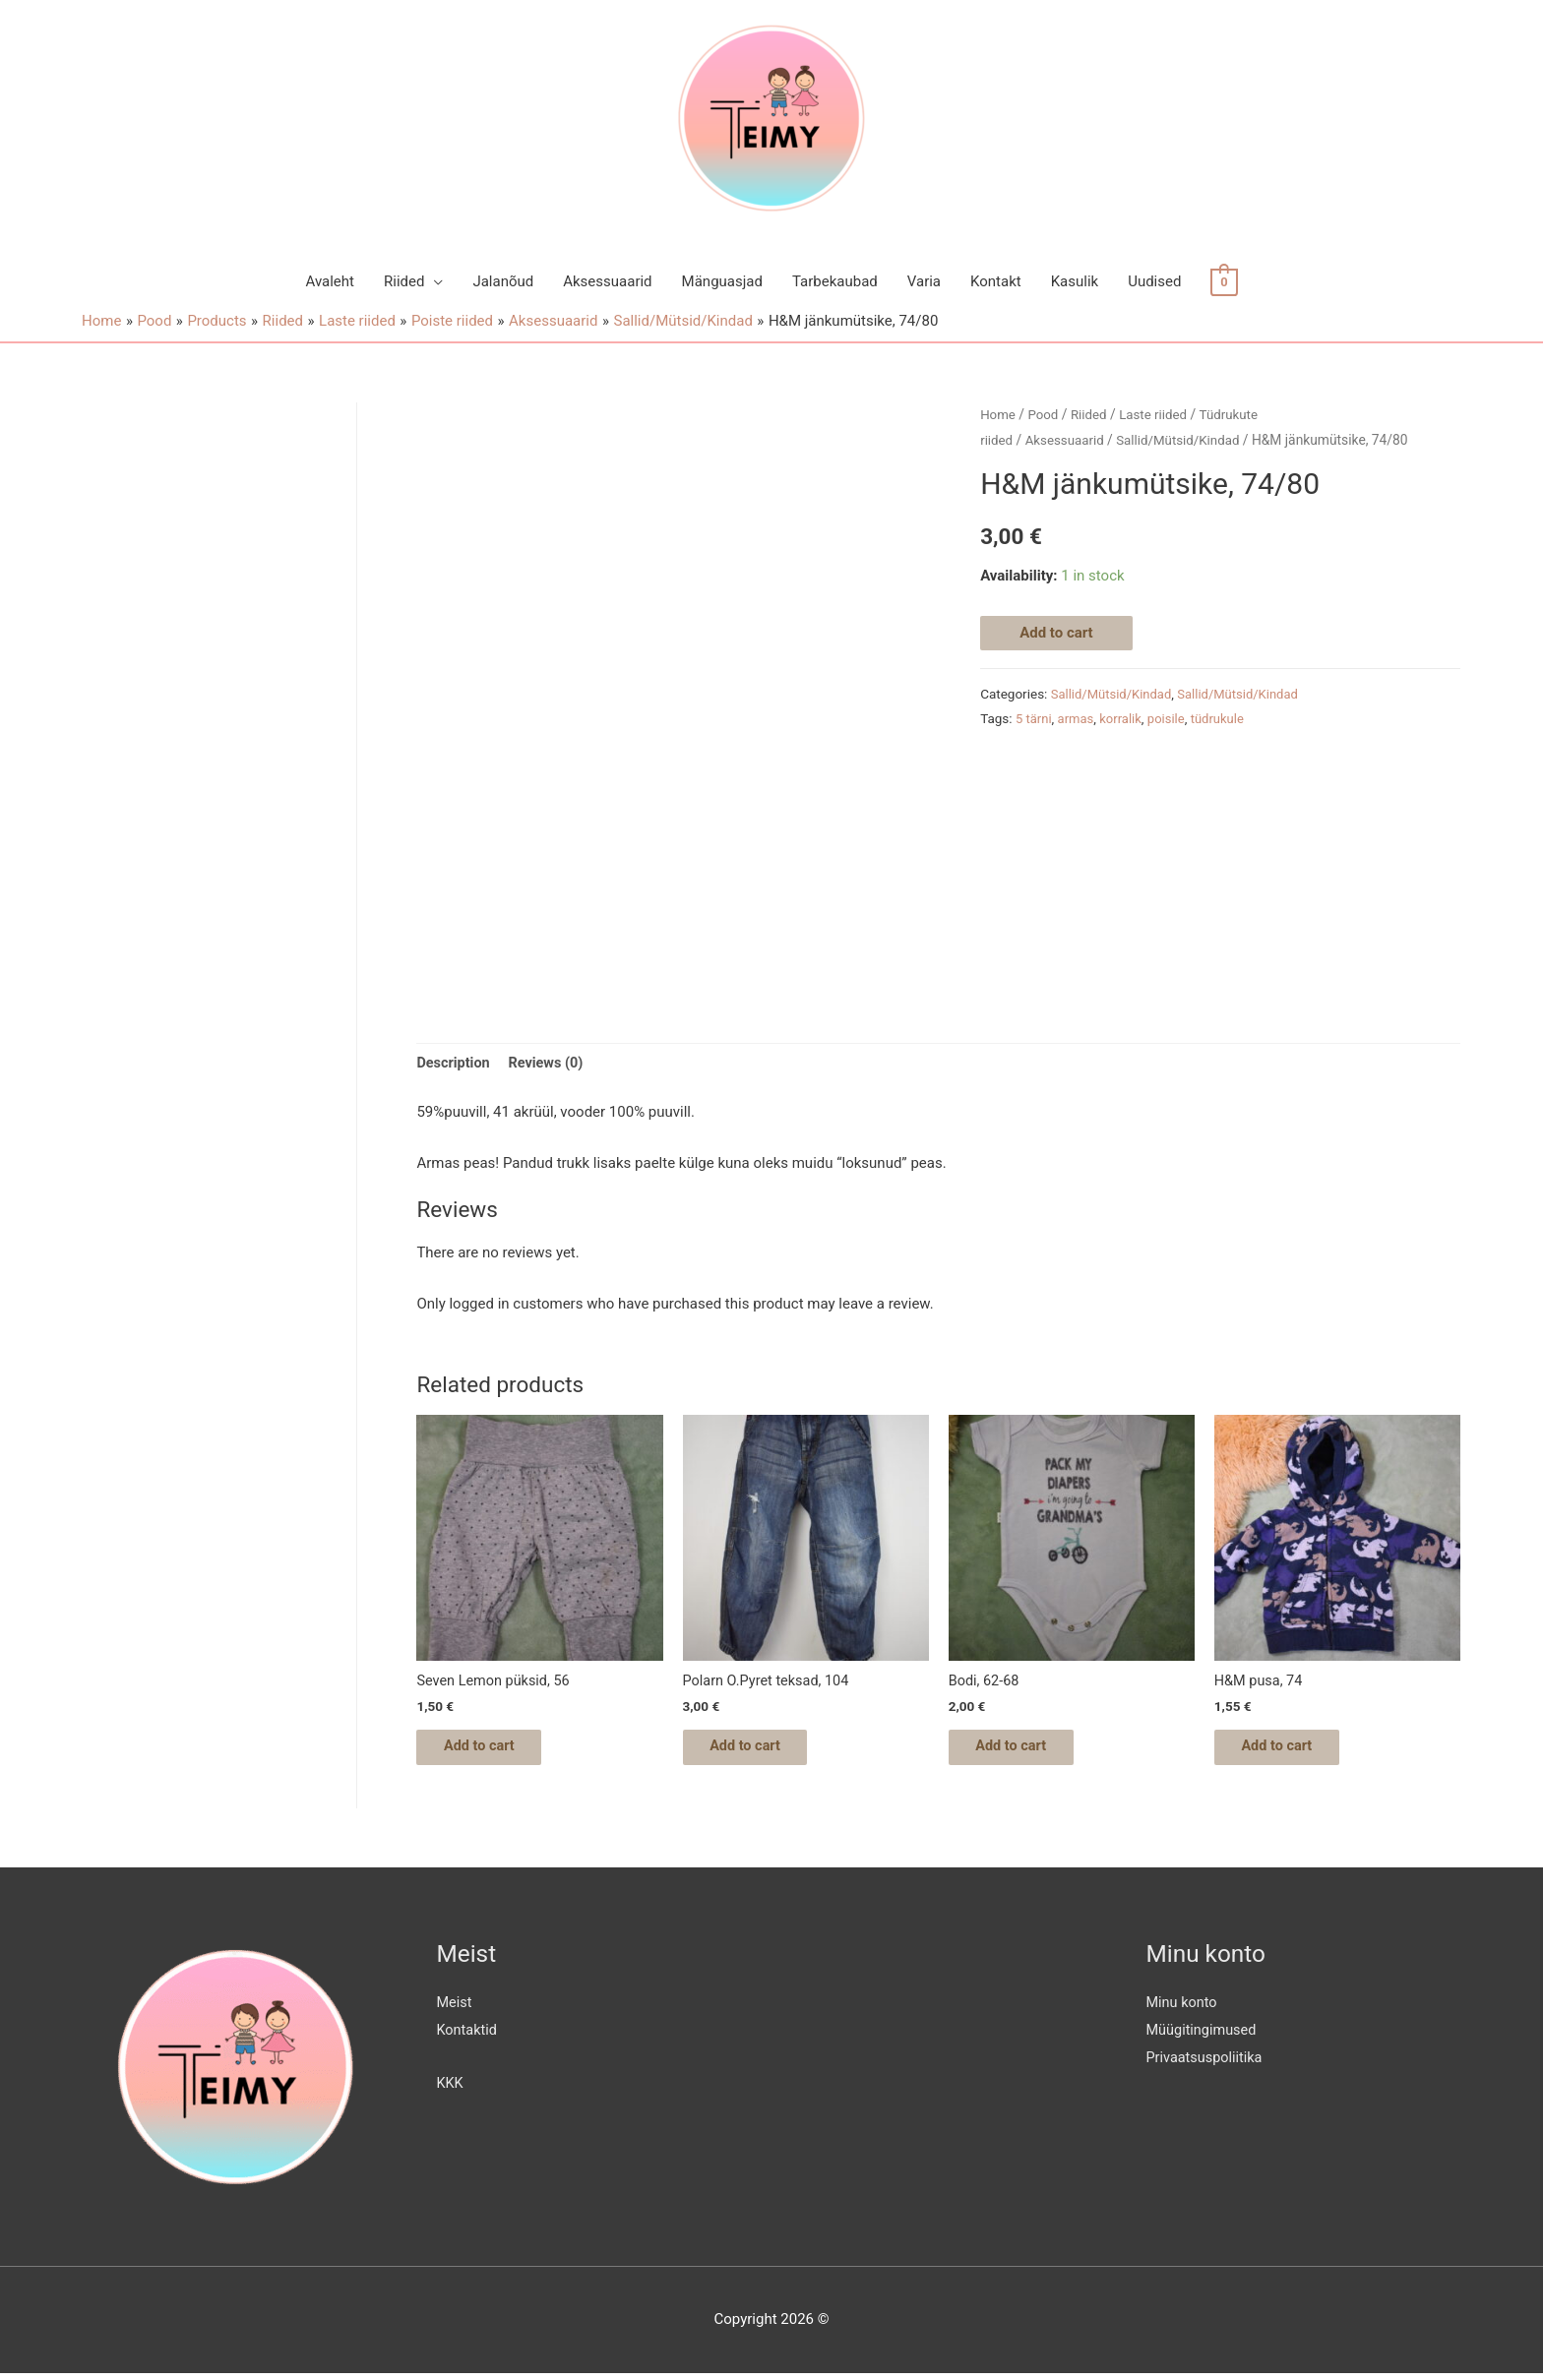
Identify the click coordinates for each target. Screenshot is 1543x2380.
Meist (455, 2009)
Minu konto (1183, 2009)
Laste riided (1158, 414)
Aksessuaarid (607, 281)
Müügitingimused (1203, 2036)
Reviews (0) (549, 1063)
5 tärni (1034, 718)
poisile (1170, 718)
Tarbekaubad (835, 281)
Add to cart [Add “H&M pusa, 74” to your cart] (1290, 1751)
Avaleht (329, 281)
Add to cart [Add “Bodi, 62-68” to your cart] (1025, 1751)
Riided (404, 281)
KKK (450, 2090)
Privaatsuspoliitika (1206, 2063)
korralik (1123, 718)
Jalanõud (502, 281)
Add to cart (1056, 632)
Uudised (1154, 281)
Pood (1045, 414)
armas (1077, 718)
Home (998, 414)
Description (454, 1063)
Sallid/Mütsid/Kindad (1185, 440)
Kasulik (1074, 281)
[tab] (454, 1064)
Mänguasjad (722, 281)
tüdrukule (1224, 718)
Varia (924, 281)
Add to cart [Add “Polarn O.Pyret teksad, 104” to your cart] (759, 1751)
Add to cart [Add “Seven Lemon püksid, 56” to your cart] (492, 1751)
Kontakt (995, 281)
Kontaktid (468, 2036)
